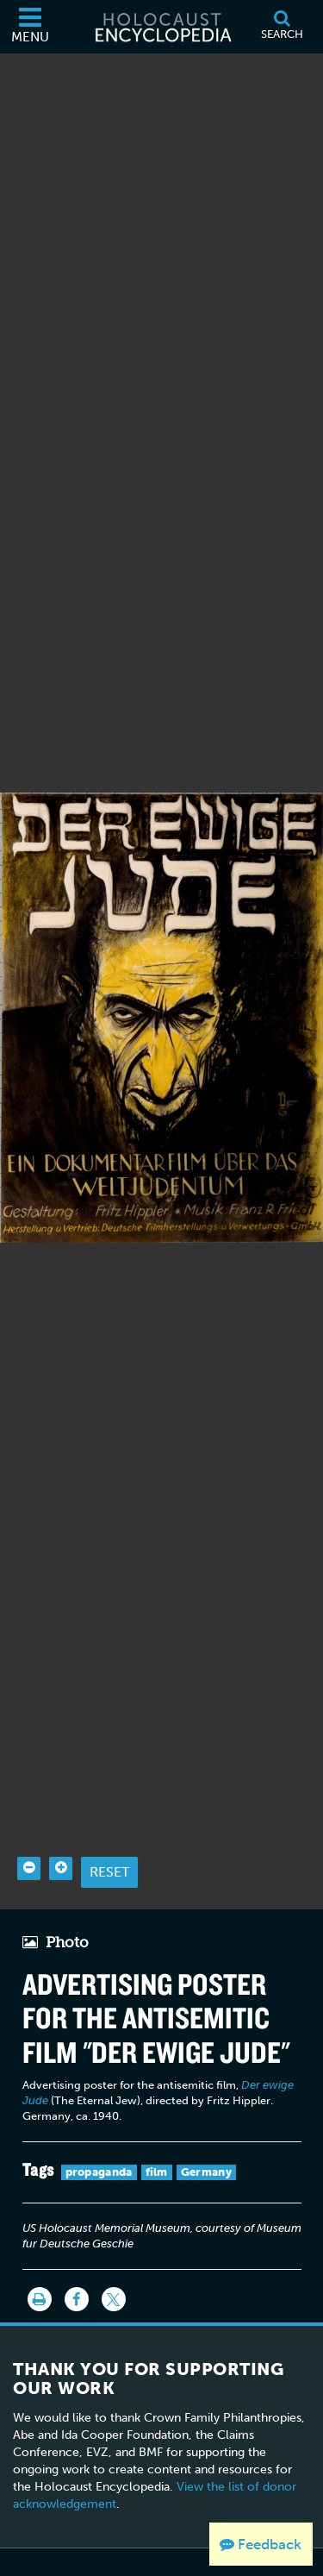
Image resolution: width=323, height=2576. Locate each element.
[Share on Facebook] (77, 2256)
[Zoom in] (60, 1824)
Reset (109, 1828)
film (157, 2128)
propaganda (99, 2128)
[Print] (40, 2256)
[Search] (281, 26)
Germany (206, 2128)
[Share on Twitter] (114, 2256)
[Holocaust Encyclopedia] (162, 26)
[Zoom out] (28, 1824)
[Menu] (30, 26)
